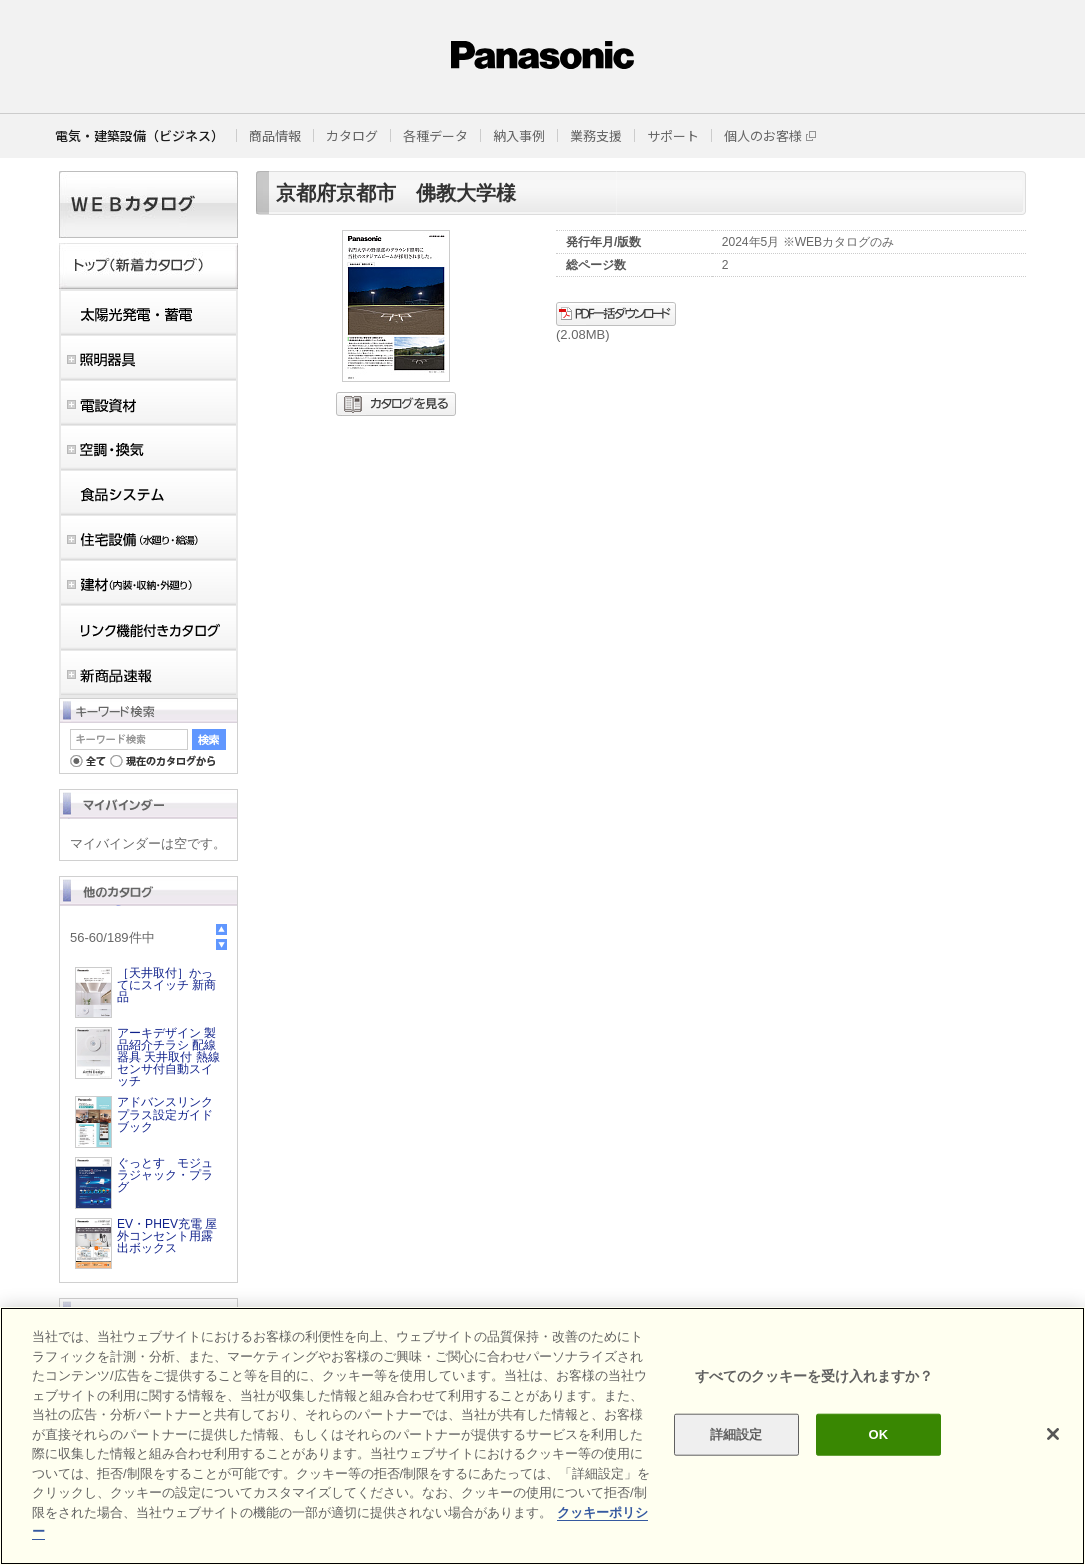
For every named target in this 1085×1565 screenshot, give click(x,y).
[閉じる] (1053, 1434)
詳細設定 (736, 1434)
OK (879, 1434)
